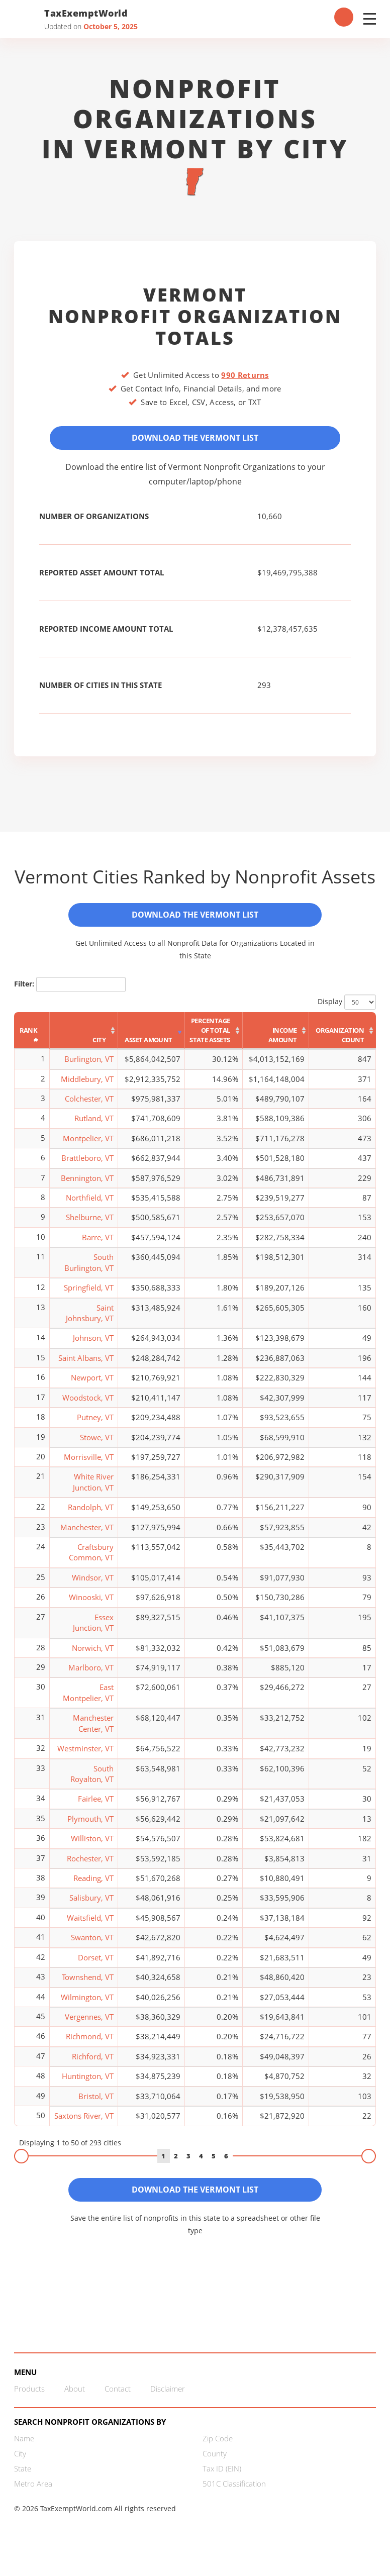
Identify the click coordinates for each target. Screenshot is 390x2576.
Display (347, 1011)
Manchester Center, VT (93, 1732)
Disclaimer (167, 2402)
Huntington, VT (88, 2085)
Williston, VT (92, 1847)
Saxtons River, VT (84, 2125)
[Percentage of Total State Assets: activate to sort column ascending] (214, 1039)
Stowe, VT (97, 1446)
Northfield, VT (90, 1207)
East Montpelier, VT (88, 1701)
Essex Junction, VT (93, 1631)
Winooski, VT (91, 1606)
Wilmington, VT (87, 2006)
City (20, 2467)
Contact (118, 2402)
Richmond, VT (90, 2045)
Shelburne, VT (90, 1226)
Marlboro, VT (91, 1676)
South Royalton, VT (92, 1782)
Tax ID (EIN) (222, 2482)
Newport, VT (92, 1386)
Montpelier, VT (88, 1147)
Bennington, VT (87, 1186)
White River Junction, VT (93, 1490)
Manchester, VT (87, 1536)
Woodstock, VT (88, 1406)
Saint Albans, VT (86, 1366)
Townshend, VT (88, 1986)
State (22, 2482)
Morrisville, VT (89, 1466)
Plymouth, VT (90, 1827)
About (74, 2402)
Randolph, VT (91, 1516)
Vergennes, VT (89, 2026)
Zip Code (218, 2452)
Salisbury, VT (91, 1907)
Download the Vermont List (195, 439)
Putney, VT (95, 1426)
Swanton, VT (92, 1946)
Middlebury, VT (87, 1087)
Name (24, 2452)
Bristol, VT (96, 2105)
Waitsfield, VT (90, 1927)
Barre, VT (98, 1246)
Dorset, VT (96, 1966)
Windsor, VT (93, 1586)
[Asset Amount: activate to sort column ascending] (151, 1039)
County (215, 2467)
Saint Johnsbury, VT (90, 1321)
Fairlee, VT (96, 1808)
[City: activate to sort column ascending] (84, 1039)
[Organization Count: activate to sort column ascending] (342, 1039)
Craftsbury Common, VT (91, 1561)
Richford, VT (93, 2065)
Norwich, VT (93, 1656)
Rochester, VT (90, 1867)
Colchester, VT (89, 1108)
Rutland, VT (94, 1127)
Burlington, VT (89, 1068)
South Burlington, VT (89, 1271)
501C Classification (234, 2497)
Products (29, 2402)
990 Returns (244, 375)
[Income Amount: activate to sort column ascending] (276, 1039)
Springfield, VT (89, 1297)
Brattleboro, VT (87, 1167)
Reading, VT (93, 1887)
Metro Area (33, 2497)
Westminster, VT (85, 1757)
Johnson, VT (93, 1347)
